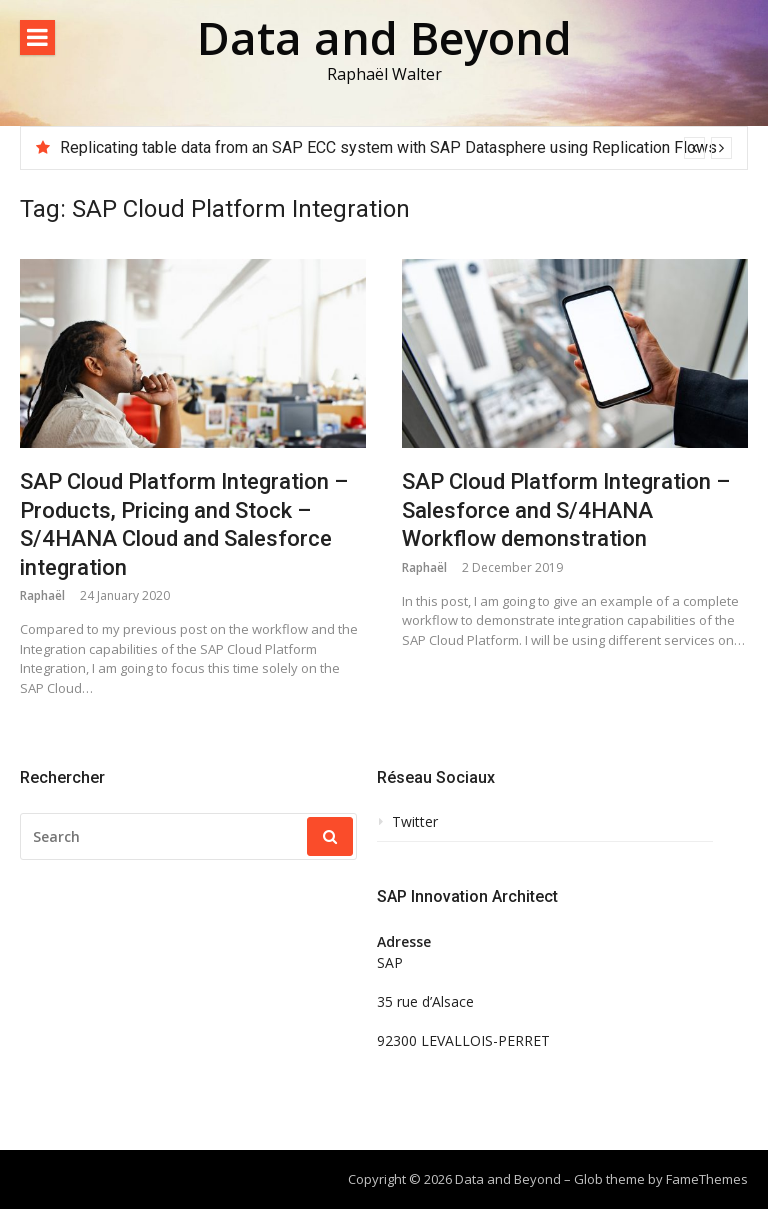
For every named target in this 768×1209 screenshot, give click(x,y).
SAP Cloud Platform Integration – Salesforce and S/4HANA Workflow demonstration (566, 510)
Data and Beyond (384, 37)
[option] (396, 148)
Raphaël (42, 595)
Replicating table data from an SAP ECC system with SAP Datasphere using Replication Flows (388, 147)
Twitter (415, 822)
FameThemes (707, 1179)
